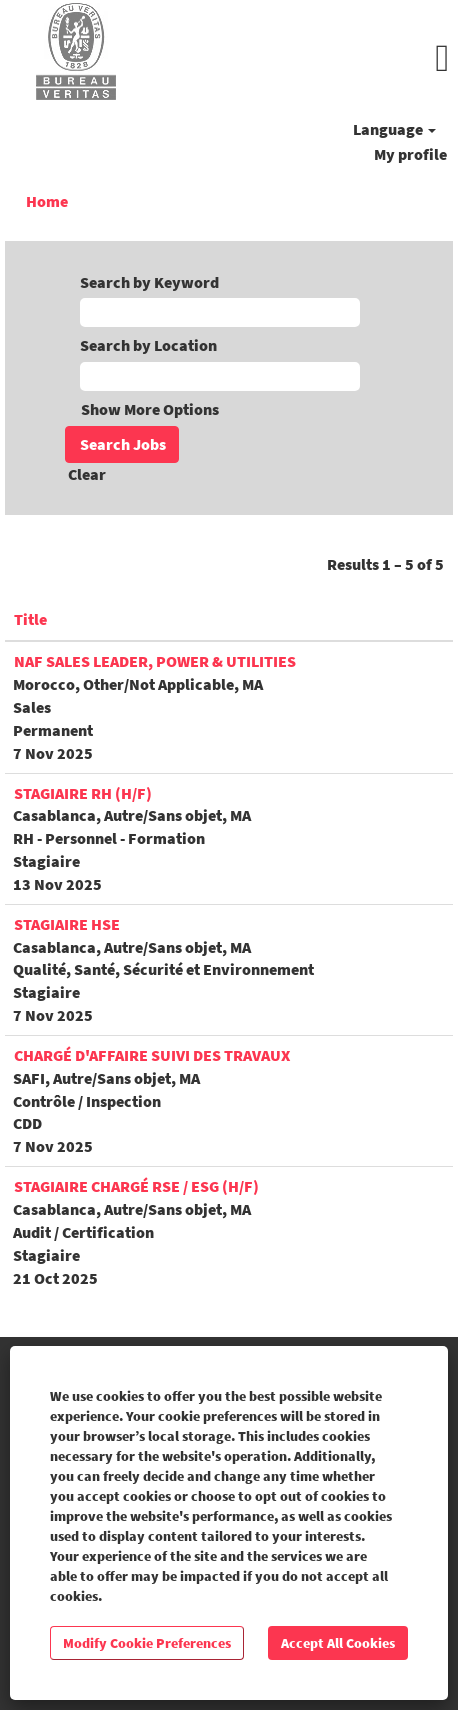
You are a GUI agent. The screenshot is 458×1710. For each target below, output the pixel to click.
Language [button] (394, 129)
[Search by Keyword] (220, 312)
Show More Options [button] (150, 409)
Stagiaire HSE (67, 924)
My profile (410, 154)
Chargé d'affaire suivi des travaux (152, 1055)
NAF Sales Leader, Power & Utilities (155, 661)
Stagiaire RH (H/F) (83, 793)
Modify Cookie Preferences (147, 1643)
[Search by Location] (220, 376)
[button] (305, 58)
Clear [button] (87, 474)
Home (47, 201)
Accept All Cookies (338, 1643)
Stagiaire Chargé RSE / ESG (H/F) (136, 1186)
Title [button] (30, 619)
